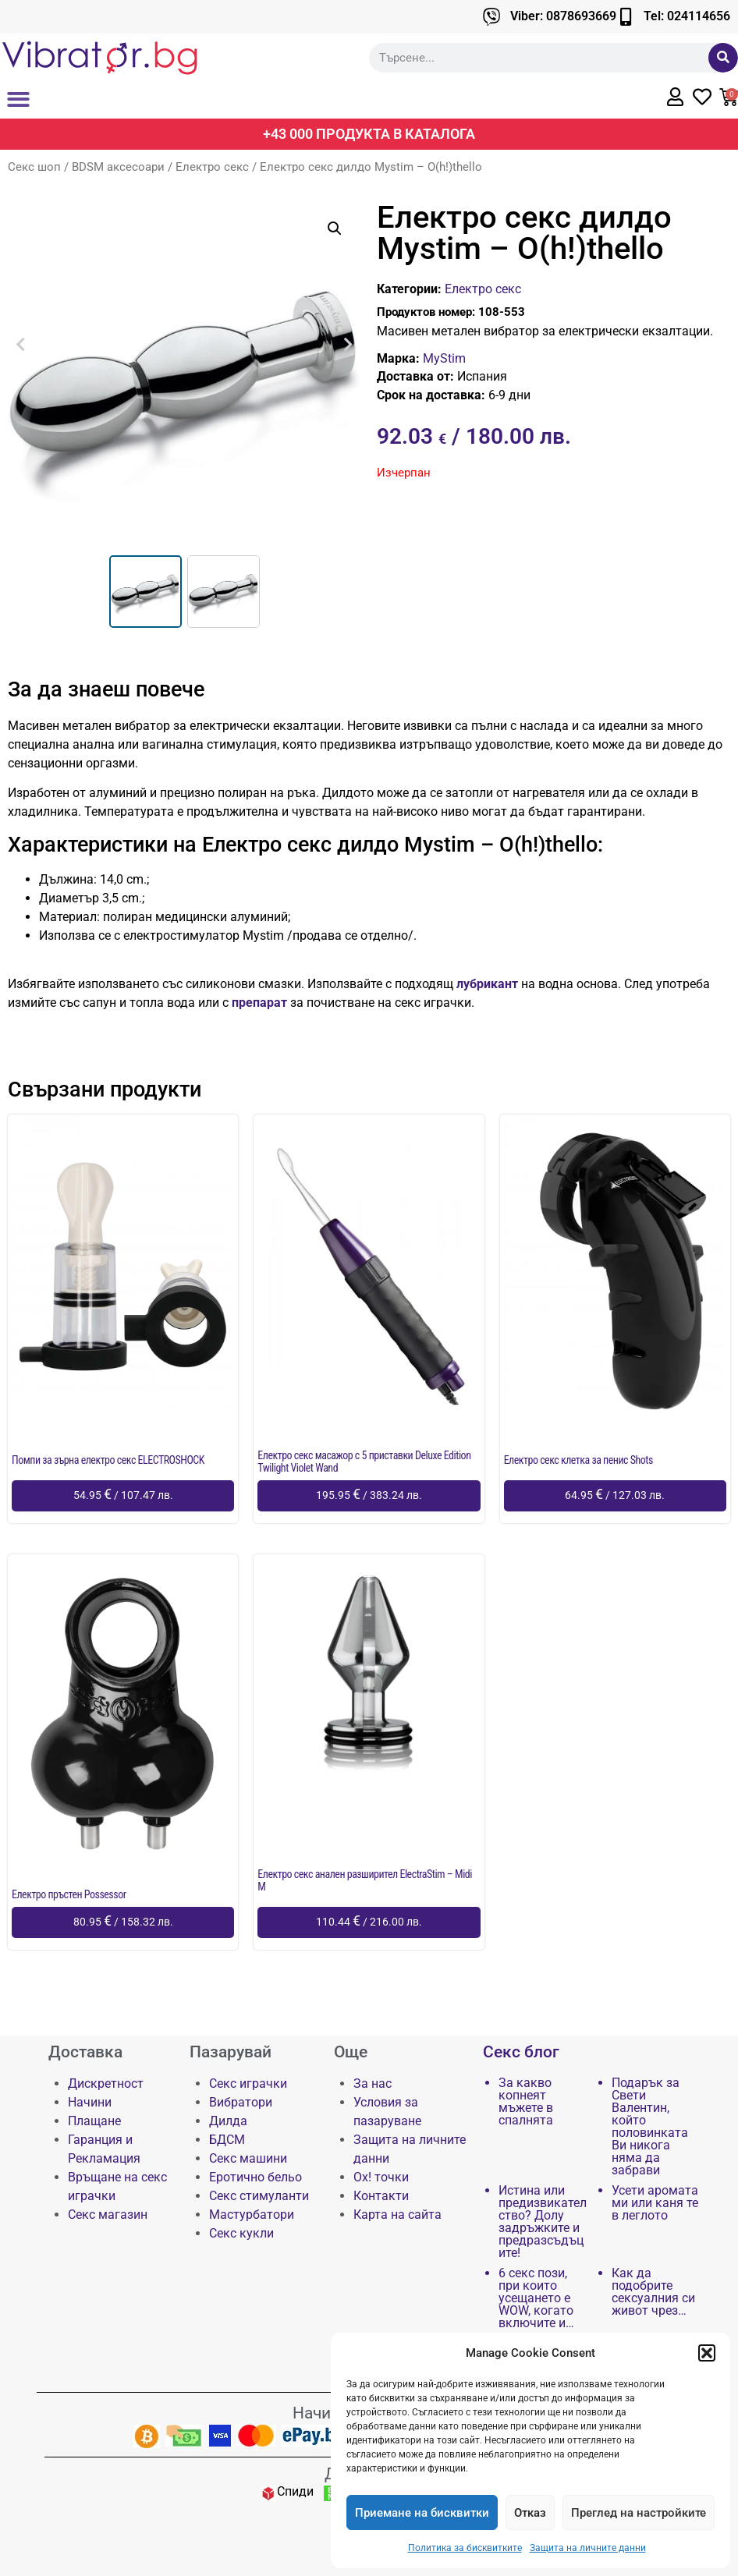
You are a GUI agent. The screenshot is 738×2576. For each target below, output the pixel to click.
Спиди (295, 2491)
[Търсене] (723, 58)
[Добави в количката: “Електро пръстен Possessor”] (123, 1922)
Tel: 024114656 (687, 16)
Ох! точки (381, 2177)
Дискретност (106, 2083)
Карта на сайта (397, 2214)
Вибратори (240, 2102)
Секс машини (248, 2158)
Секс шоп (34, 167)
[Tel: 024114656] (625, 17)
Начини (90, 2102)
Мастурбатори (251, 2214)
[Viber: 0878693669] (492, 17)
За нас (372, 2083)
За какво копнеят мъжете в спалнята (526, 2102)
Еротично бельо (255, 2177)
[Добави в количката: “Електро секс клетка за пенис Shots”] (615, 1495)
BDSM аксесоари (118, 167)
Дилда (228, 2121)
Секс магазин (107, 2214)
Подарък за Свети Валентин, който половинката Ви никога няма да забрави (650, 2127)
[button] (707, 2353)
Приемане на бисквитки (422, 2513)
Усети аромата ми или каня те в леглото (655, 2203)
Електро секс (212, 167)
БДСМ (227, 2139)
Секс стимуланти (259, 2195)
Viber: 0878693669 (563, 16)
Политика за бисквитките (465, 2547)
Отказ (530, 2513)
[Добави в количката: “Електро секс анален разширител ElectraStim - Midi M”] (368, 1922)
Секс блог (521, 2052)
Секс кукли (241, 2233)
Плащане (94, 2121)
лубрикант (485, 983)
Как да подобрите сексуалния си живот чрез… (653, 2292)
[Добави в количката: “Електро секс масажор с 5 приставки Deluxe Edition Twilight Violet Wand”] (368, 1495)
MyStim (444, 358)
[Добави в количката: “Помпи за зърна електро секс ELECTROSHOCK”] (123, 1495)
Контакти (381, 2195)
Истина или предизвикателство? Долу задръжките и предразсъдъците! (543, 2221)
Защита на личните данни (588, 2547)
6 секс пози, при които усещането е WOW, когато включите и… (536, 2298)
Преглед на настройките (638, 2513)
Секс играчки (248, 2083)
